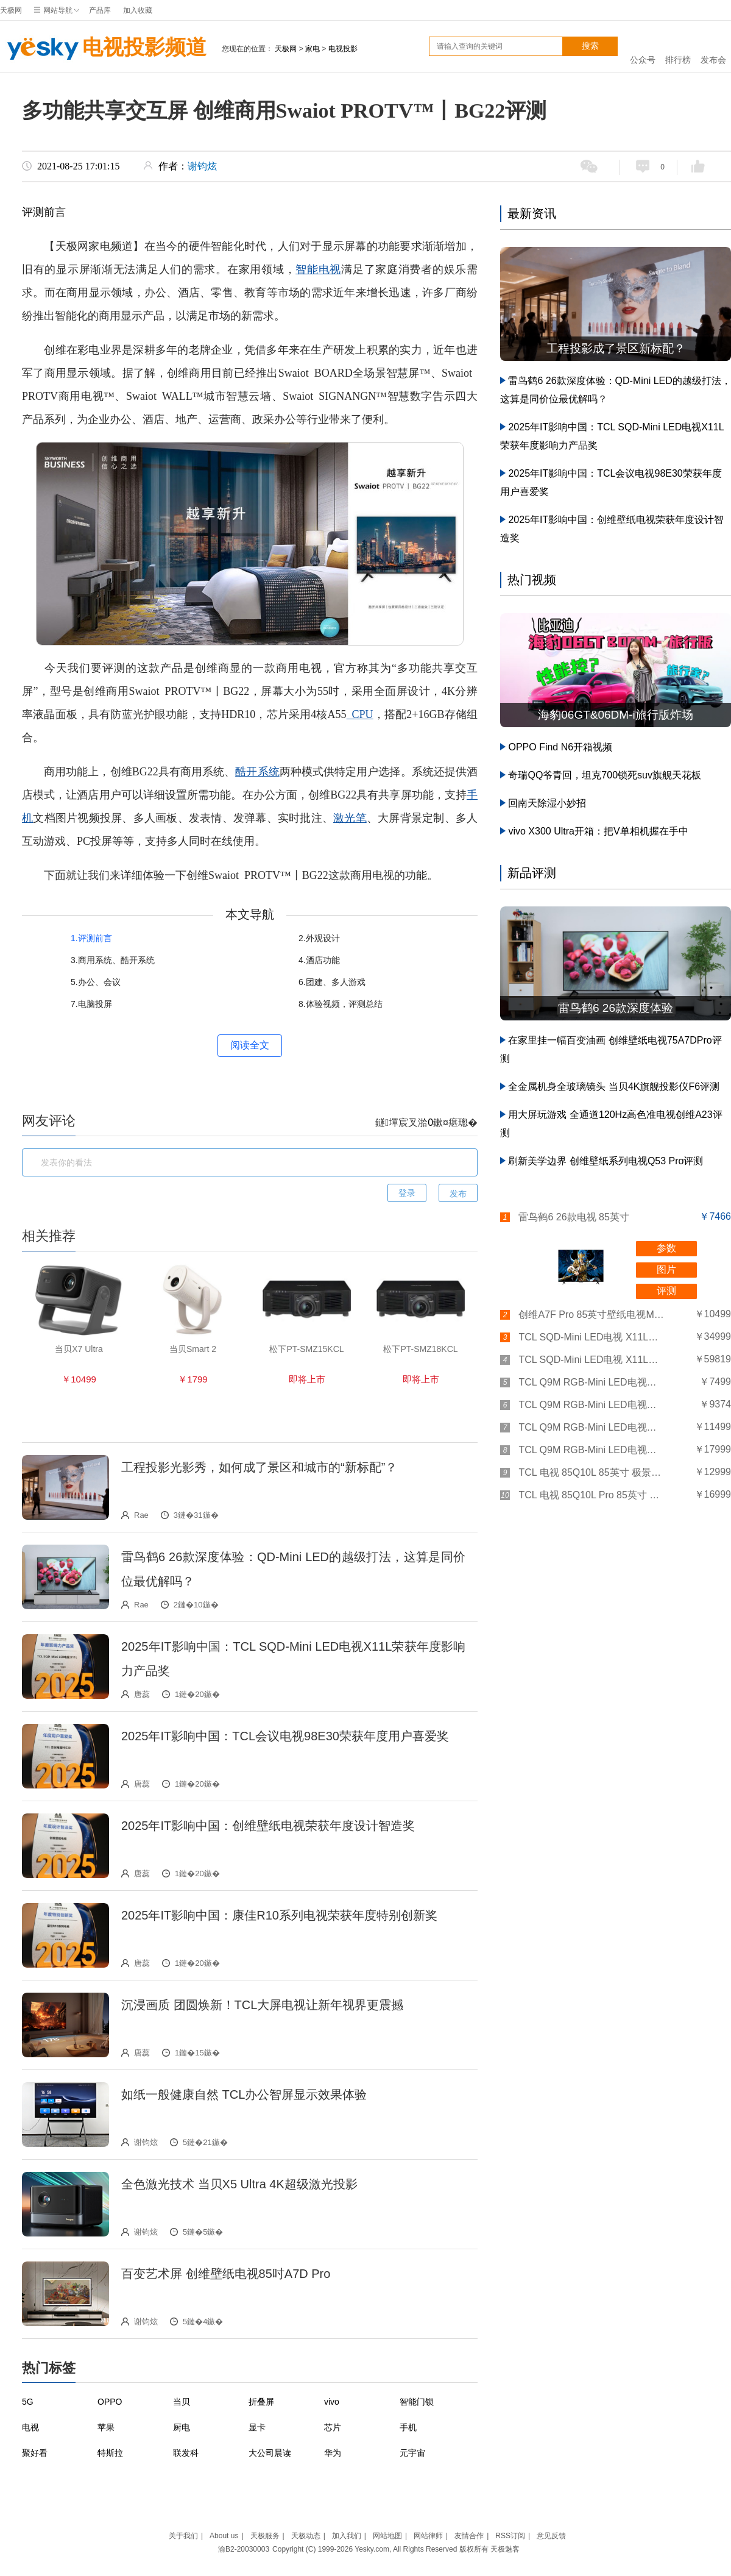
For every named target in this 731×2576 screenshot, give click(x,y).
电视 (30, 2427)
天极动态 (305, 2536)
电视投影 (343, 48)
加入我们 (346, 2536)
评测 (666, 1291)
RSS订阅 (510, 2536)
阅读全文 (249, 1045)
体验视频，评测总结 (344, 1004)
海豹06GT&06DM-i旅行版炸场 (615, 714)
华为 (332, 2453)
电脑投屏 (95, 1004)
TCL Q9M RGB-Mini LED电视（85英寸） (591, 1427)
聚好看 (35, 2453)
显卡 (257, 2427)
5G (28, 2402)
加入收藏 (137, 10)
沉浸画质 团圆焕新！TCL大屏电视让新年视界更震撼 (262, 2005)
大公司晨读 (270, 2453)
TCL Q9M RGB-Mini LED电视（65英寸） (591, 1382)
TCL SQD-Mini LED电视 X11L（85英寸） (591, 1337)
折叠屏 (261, 2402)
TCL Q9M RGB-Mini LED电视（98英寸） (591, 1450)
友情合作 (469, 2536)
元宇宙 (412, 2453)
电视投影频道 (103, 49)
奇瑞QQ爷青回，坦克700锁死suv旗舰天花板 (604, 775)
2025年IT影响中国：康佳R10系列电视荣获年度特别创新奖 (279, 1915)
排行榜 (678, 47)
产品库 (100, 10)
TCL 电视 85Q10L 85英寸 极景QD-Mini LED (591, 1472)
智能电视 (318, 269)
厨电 (181, 2427)
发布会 (713, 47)
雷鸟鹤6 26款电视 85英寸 (573, 1217)
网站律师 (428, 2536)
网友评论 (49, 1120)
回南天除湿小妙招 (547, 803)
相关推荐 (49, 1236)
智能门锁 (417, 2402)
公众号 (642, 47)
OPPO (109, 2402)
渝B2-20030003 (243, 2549)
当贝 (181, 2402)
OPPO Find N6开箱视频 (560, 747)
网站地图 (387, 2536)
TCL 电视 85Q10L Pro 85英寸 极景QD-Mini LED (591, 1495)
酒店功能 (323, 960)
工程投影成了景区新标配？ (615, 348)
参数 (666, 1248)
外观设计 (323, 938)
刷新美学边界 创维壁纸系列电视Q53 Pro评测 (605, 1161)
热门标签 (49, 2367)
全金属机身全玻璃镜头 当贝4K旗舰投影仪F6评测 (613, 1086)
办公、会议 (99, 982)
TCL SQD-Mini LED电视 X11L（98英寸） (591, 1359)
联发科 (186, 2453)
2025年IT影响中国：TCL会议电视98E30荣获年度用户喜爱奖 (285, 1736)
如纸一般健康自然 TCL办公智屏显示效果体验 (244, 2094)
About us (224, 2536)
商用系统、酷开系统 (116, 960)
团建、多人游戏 (336, 982)
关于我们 (183, 2536)
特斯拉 (110, 2453)
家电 (312, 48)
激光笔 (350, 818)
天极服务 (265, 2536)
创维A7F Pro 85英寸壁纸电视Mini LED (591, 1314)
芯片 (332, 2427)
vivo (331, 2402)
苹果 (106, 2427)
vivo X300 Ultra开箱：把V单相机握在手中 (598, 831)
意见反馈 (551, 2536)
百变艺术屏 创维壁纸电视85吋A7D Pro (225, 2273)
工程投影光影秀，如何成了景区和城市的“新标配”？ (259, 1467)
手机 (408, 2427)
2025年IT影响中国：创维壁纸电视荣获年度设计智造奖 (268, 1825)
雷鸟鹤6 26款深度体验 (615, 1008)
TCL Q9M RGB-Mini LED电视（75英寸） (591, 1405)
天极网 (11, 10)
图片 (666, 1269)
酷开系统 (257, 772)
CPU (360, 714)
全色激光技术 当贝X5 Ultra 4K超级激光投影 (239, 2184)
